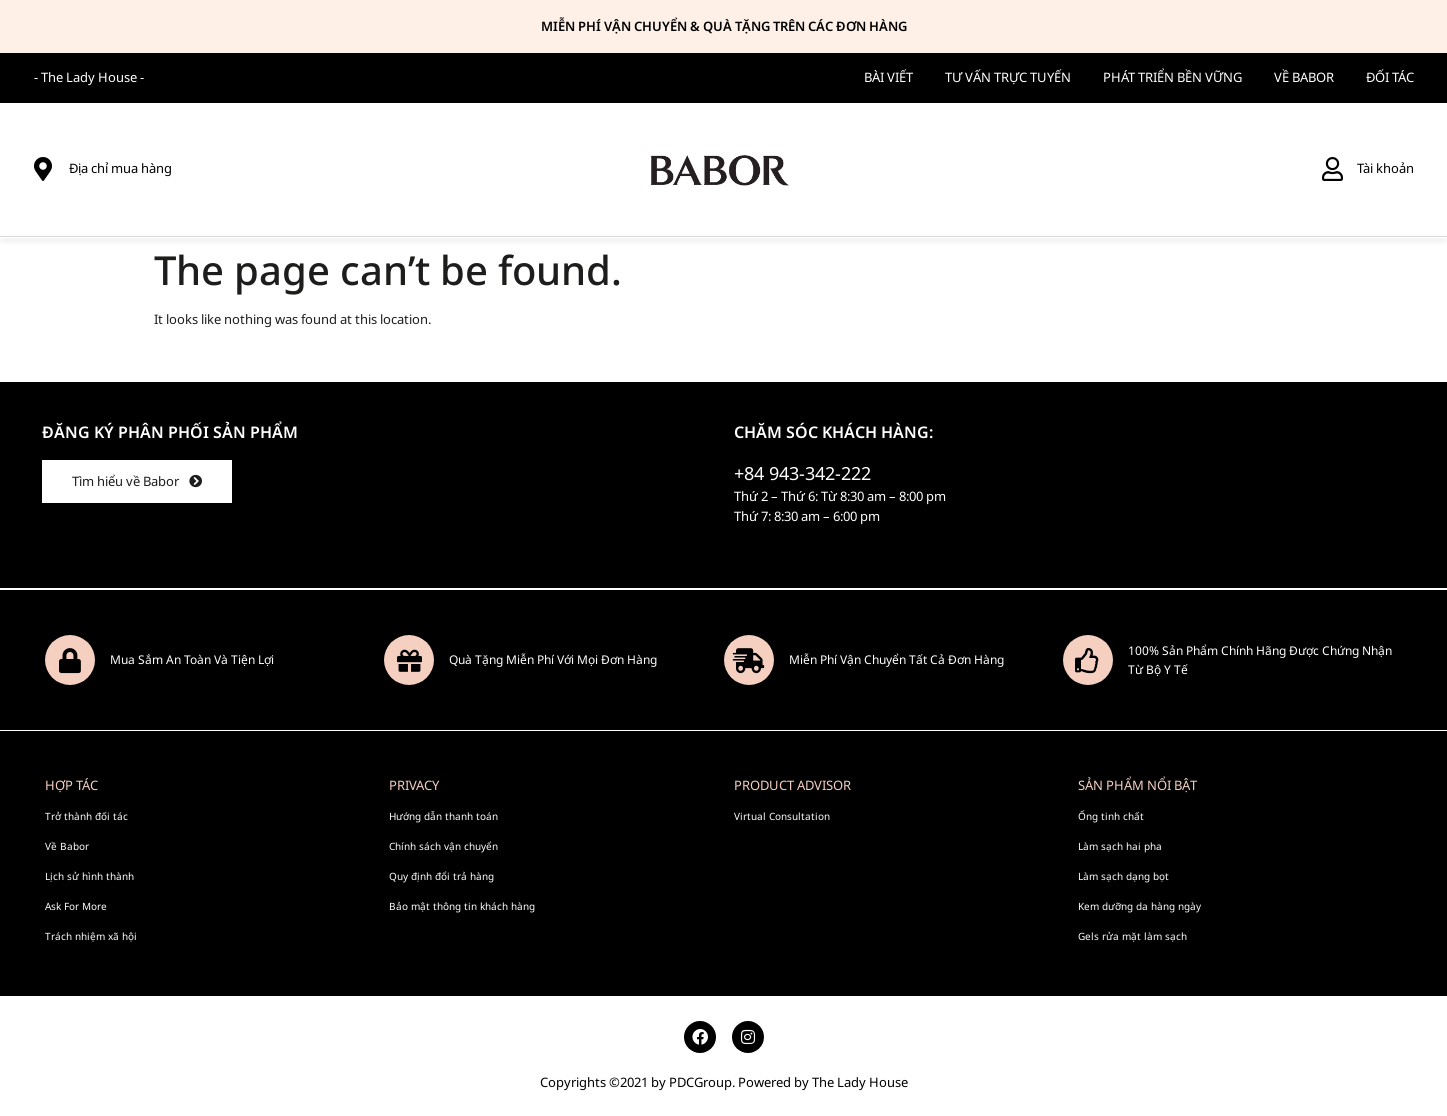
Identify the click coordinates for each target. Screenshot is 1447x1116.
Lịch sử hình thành (89, 875)
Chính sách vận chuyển (443, 845)
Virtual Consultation (782, 815)
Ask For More (76, 905)
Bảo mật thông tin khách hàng (462, 905)
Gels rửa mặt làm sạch (1132, 935)
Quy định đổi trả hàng (441, 875)
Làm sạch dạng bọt (1123, 875)
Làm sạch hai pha (1120, 845)
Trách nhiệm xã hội (91, 935)
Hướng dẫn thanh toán (443, 815)
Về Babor (67, 845)
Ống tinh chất (1111, 815)
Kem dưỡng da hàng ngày (1139, 905)
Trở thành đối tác (86, 815)
